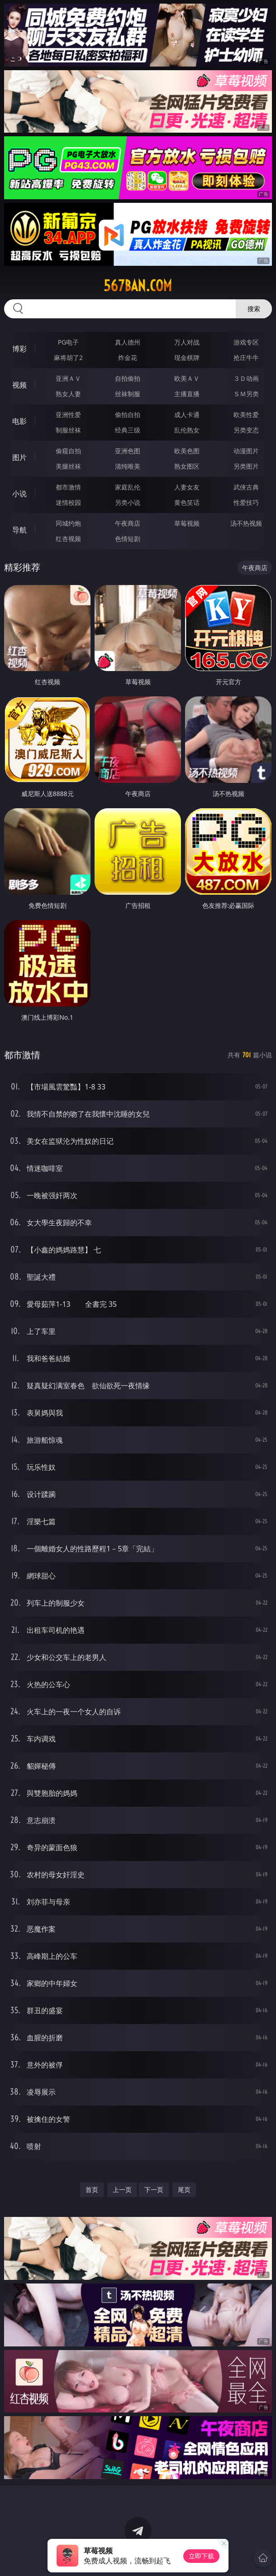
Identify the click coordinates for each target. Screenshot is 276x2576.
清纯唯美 (127, 466)
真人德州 (127, 342)
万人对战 (187, 342)
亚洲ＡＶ (68, 378)
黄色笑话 (187, 502)
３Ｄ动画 (246, 378)
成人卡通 (187, 414)
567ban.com (138, 286)
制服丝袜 (68, 430)
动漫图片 (246, 450)
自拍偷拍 (127, 378)
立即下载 (201, 2556)
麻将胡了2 (68, 357)
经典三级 (127, 430)
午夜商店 (127, 523)
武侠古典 (246, 487)
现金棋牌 (187, 357)
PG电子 (68, 342)
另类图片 (246, 466)
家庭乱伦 (127, 487)
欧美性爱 (246, 414)
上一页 (122, 2189)
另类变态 (246, 430)
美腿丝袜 (68, 466)
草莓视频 (187, 523)
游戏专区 (246, 342)
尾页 (184, 2189)
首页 (92, 2189)
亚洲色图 (127, 450)
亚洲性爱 (68, 414)
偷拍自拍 (127, 414)
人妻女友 (187, 487)
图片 (19, 457)
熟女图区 (187, 466)
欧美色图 (187, 450)
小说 (19, 494)
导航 (19, 530)
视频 (19, 385)
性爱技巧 (246, 502)
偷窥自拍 (68, 450)
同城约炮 (68, 523)
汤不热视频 (246, 523)
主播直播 (187, 393)
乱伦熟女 (187, 430)
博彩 (19, 349)
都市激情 (68, 487)
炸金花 (127, 357)
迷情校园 (68, 502)
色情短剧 (127, 538)
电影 (19, 421)
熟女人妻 (68, 393)
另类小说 (127, 502)
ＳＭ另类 (246, 393)
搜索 (253, 308)
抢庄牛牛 (246, 357)
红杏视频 (68, 538)
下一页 (153, 2189)
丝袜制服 (127, 393)
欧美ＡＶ (187, 378)
